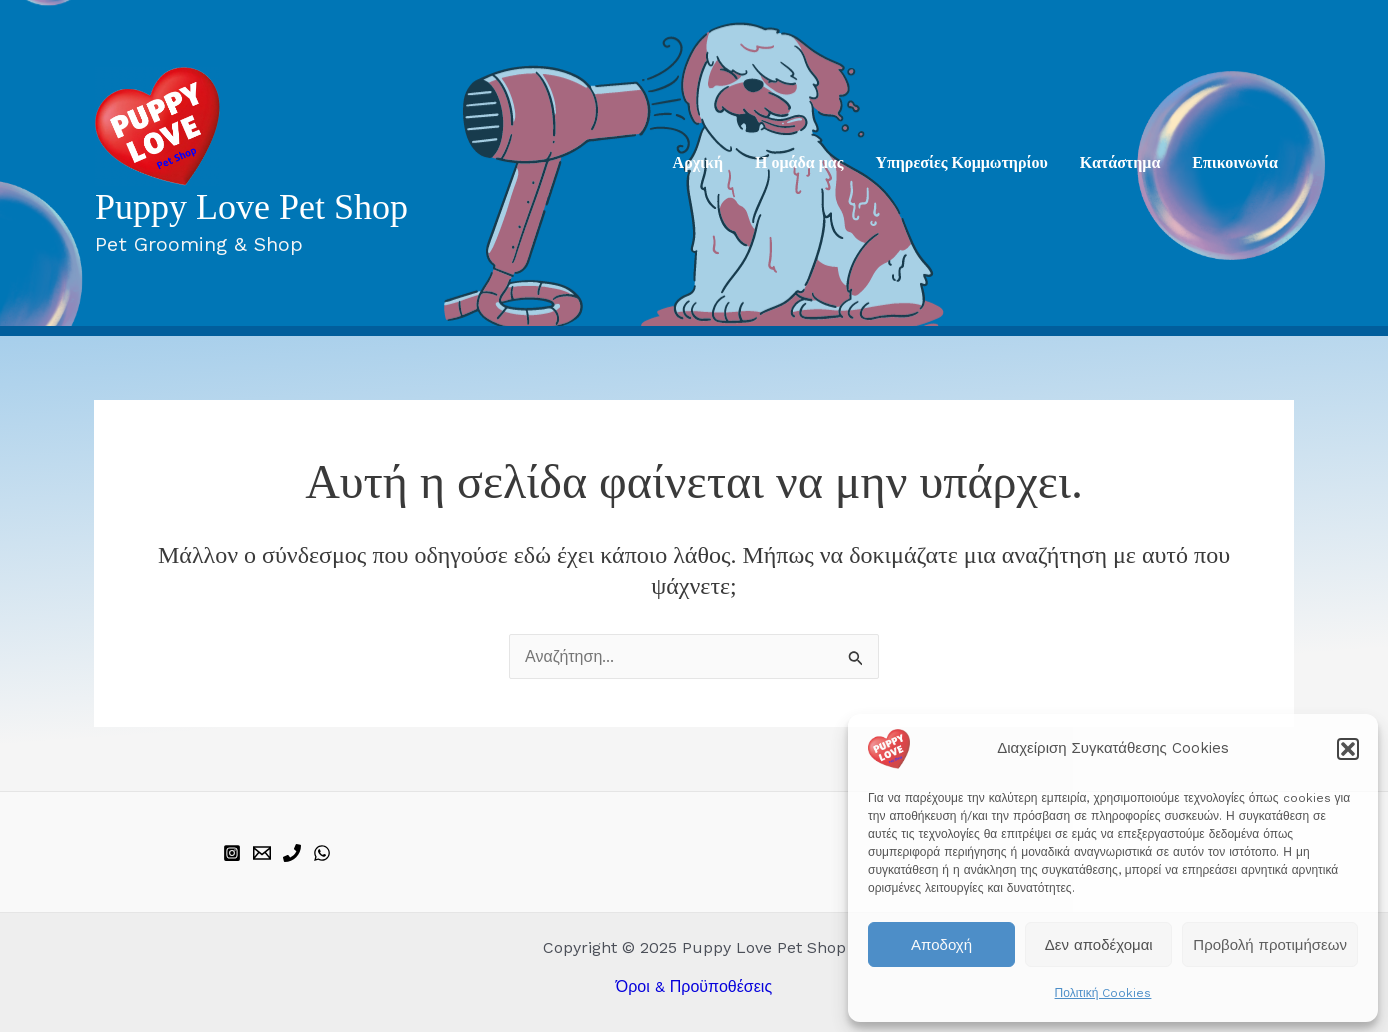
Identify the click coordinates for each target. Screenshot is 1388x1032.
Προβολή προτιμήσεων (1270, 945)
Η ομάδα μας (799, 162)
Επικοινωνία (1235, 162)
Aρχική (698, 162)
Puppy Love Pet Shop (251, 207)
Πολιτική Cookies (1103, 993)
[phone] (292, 853)
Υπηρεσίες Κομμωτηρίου (961, 162)
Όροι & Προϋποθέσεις (694, 986)
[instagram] (232, 853)
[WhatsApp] (322, 853)
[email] (262, 853)
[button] (1348, 749)
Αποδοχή (941, 945)
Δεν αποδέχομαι (1099, 945)
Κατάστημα (1120, 162)
